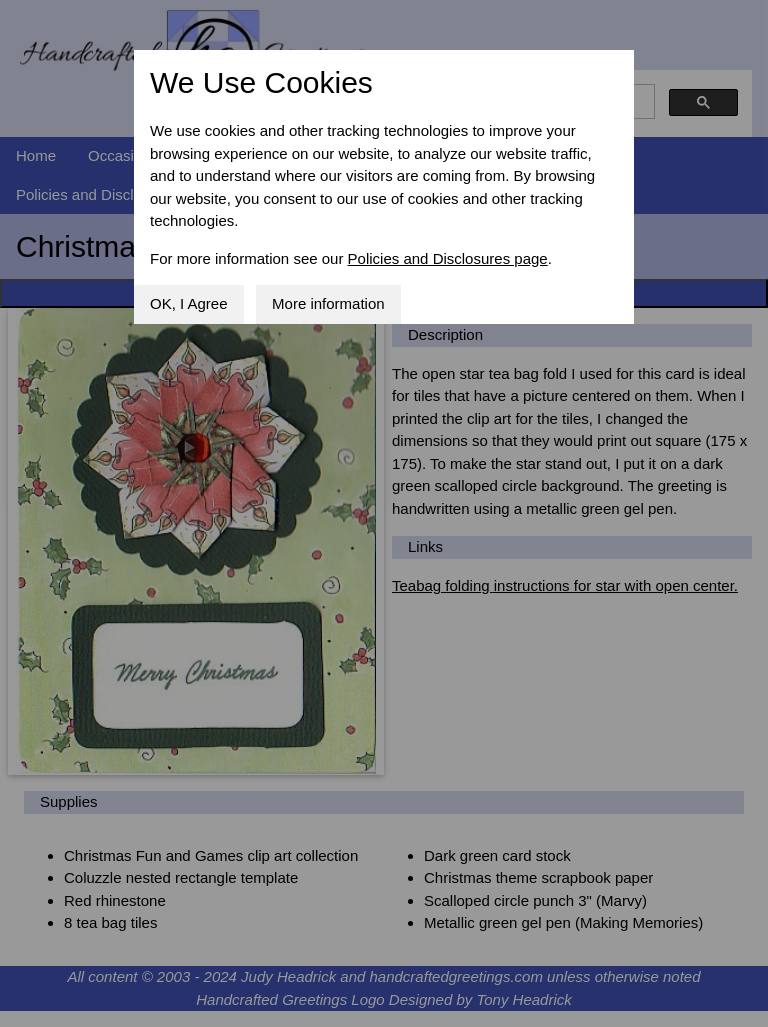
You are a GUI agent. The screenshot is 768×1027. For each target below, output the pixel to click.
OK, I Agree (189, 303)
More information (328, 303)
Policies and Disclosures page (448, 258)
